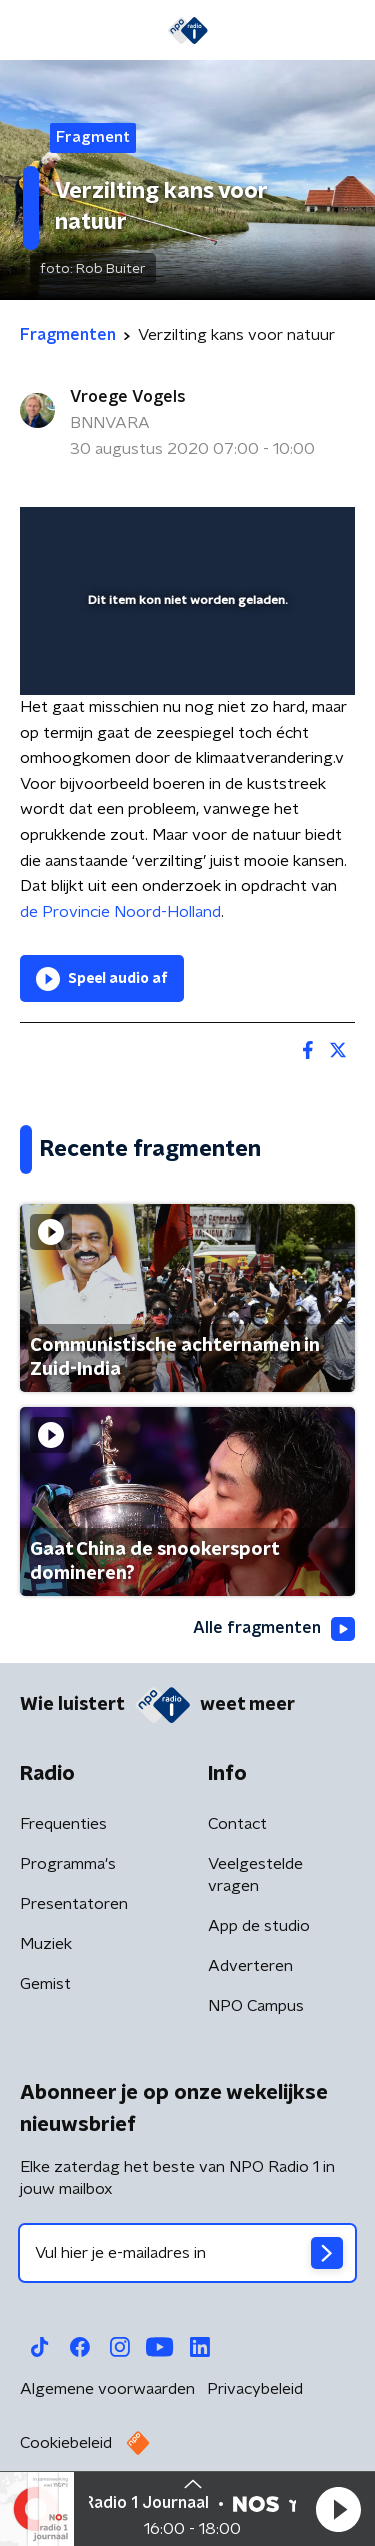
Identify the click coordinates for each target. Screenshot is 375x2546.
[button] (338, 2509)
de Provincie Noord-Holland (120, 912)
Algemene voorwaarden (107, 2389)
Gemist (45, 1984)
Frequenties (63, 1824)
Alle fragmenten (274, 1629)
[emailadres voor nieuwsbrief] (187, 2253)
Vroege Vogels (128, 397)
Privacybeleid (255, 2389)
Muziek (46, 1944)
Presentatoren (74, 1904)
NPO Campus (256, 2006)
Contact (237, 1824)
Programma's (68, 1864)
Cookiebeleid (66, 2443)
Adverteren (250, 1966)
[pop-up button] (247, 535)
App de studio (259, 1926)
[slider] (184, 659)
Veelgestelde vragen (255, 1875)
